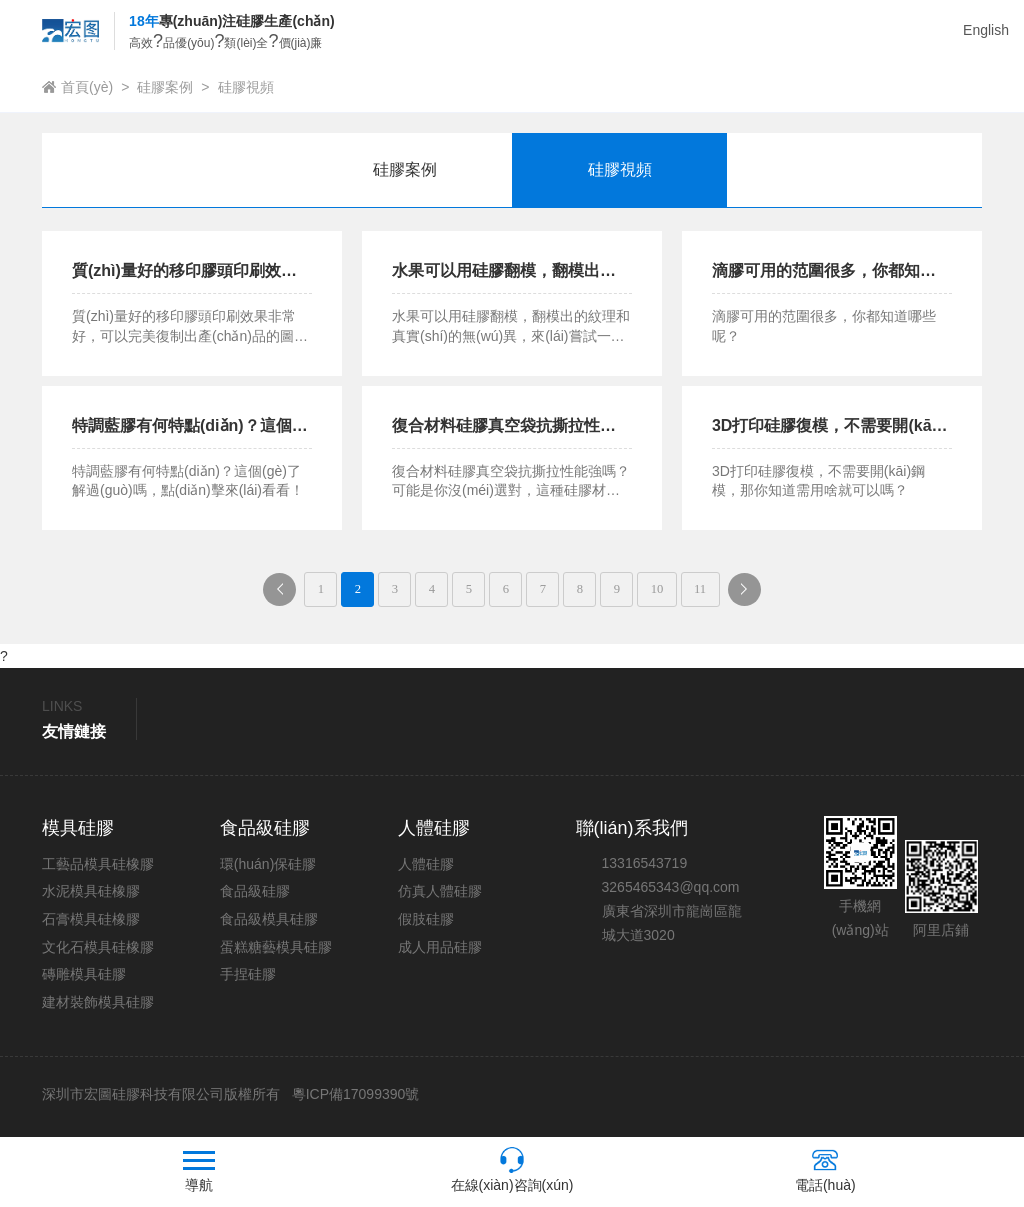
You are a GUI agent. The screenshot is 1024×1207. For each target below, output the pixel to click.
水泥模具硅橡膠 (91, 897)
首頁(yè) (87, 87)
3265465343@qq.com (671, 892)
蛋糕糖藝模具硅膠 (276, 952)
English (986, 30)
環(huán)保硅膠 (268, 869)
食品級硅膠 (255, 897)
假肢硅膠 (426, 924)
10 (684, 591)
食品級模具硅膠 (269, 924)
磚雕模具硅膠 (84, 980)
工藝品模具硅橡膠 (98, 869)
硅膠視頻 (246, 87)
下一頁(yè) (793, 597)
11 (734, 591)
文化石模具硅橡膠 (98, 952)
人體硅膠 (426, 869)
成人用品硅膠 (440, 952)
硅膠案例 (165, 87)
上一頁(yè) (246, 597)
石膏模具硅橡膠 (91, 924)
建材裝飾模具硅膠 (98, 1007)
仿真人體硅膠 (440, 897)
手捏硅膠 (248, 980)
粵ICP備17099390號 (354, 1100)
